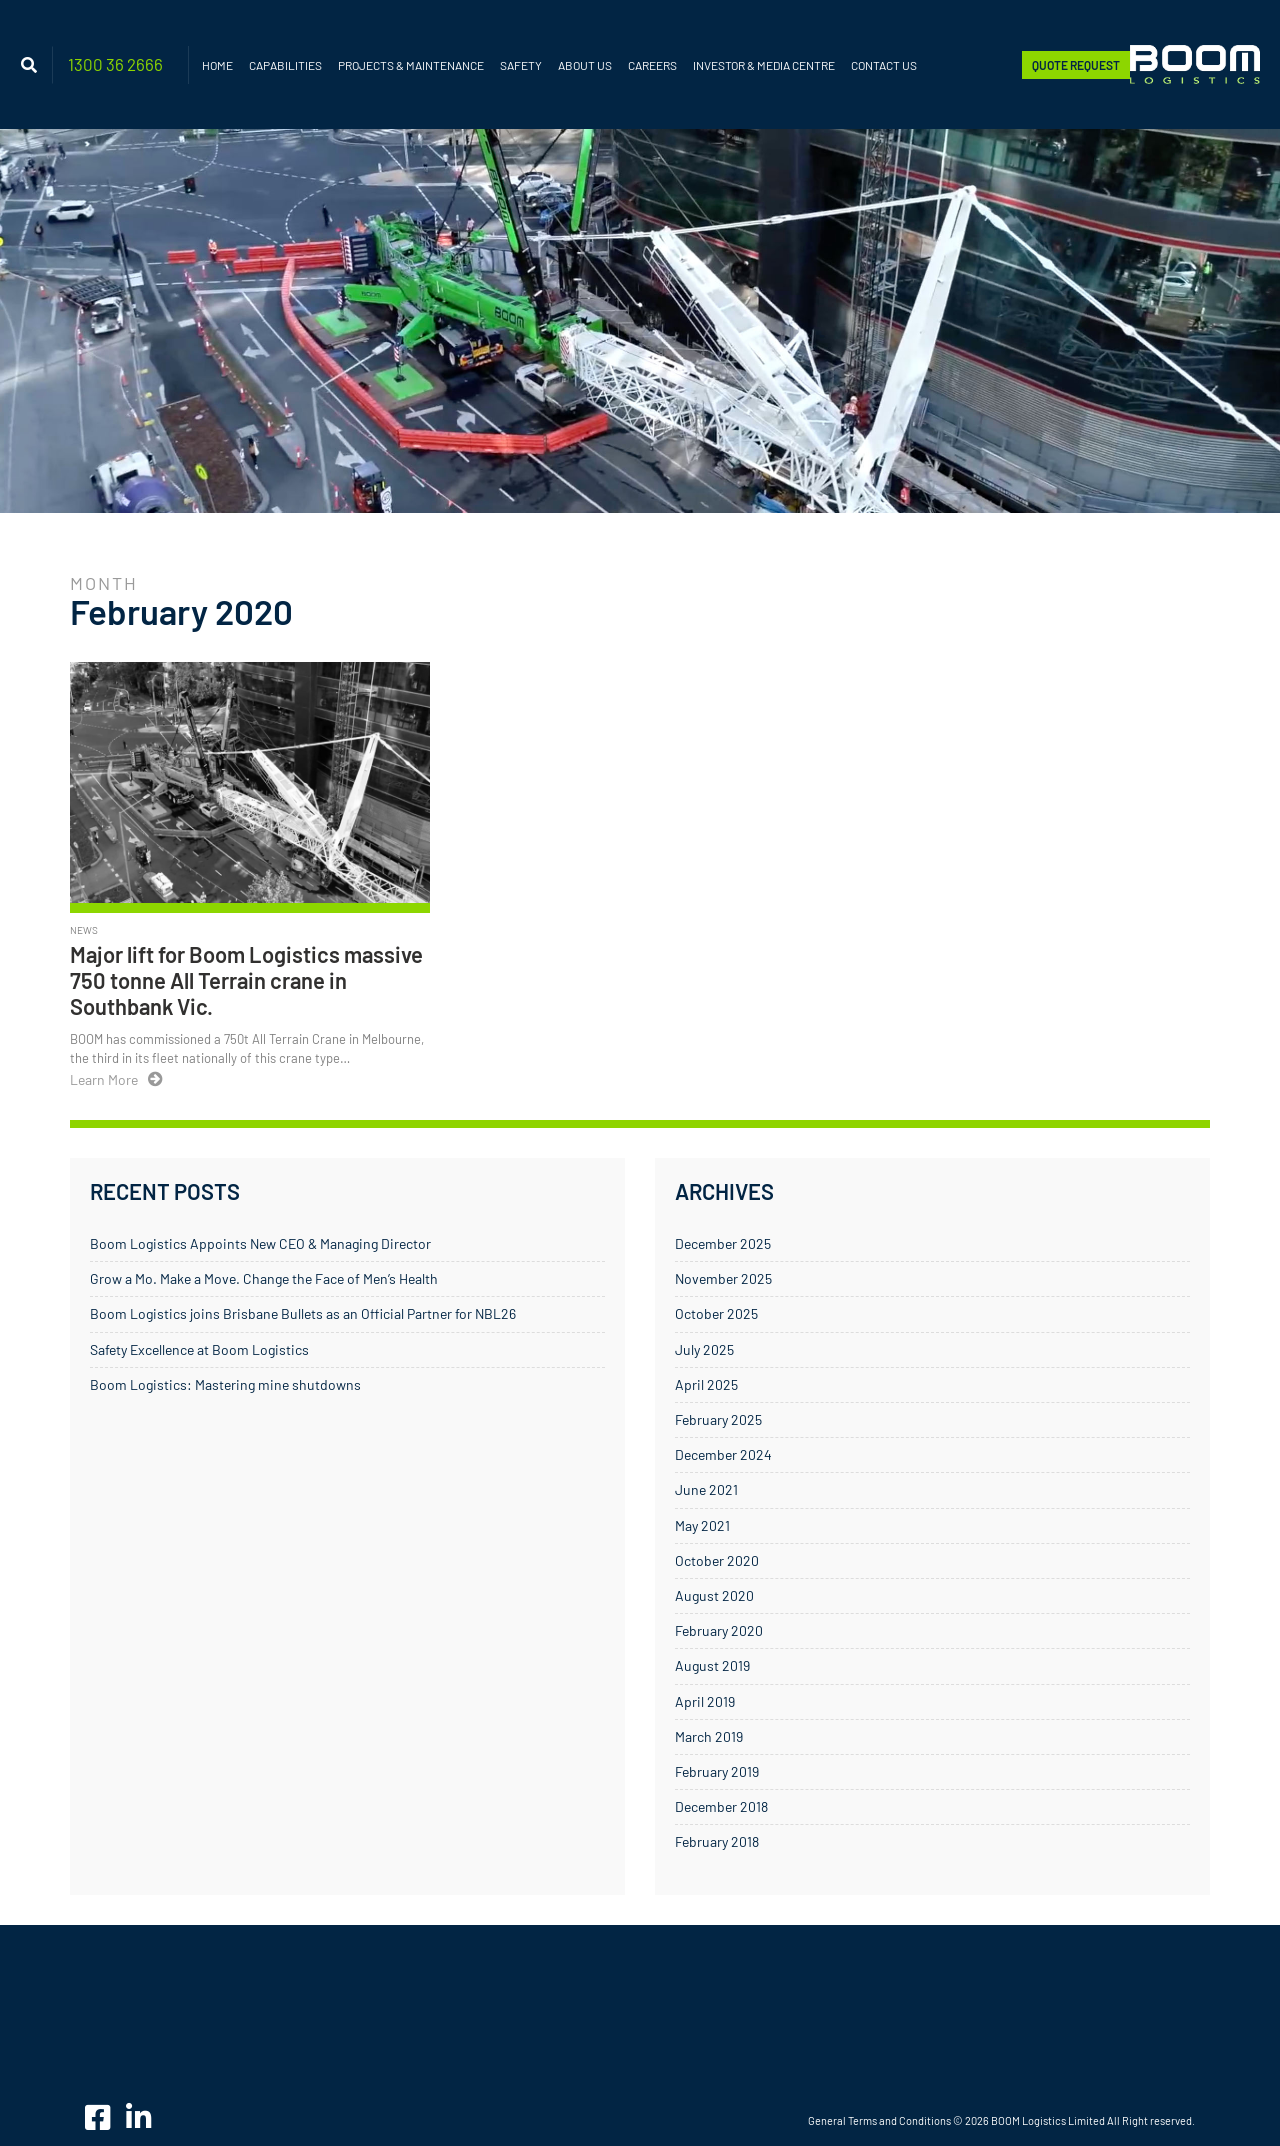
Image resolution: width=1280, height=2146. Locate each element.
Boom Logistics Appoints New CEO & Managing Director (260, 1243)
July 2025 (704, 1349)
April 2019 (705, 1701)
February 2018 (717, 1841)
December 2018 (721, 1806)
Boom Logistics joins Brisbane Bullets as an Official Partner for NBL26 (303, 1313)
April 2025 (706, 1384)
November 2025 (723, 1278)
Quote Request (1076, 65)
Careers (652, 65)
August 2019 (712, 1665)
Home (217, 65)
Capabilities (285, 65)
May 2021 (702, 1525)
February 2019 (717, 1771)
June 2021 (706, 1489)
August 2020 (714, 1595)
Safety (521, 65)
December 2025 (723, 1243)
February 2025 (718, 1419)
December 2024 (723, 1454)
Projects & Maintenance (411, 65)
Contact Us (884, 65)
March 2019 (709, 1736)
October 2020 (717, 1560)
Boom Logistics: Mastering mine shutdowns (225, 1384)
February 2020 (719, 1630)
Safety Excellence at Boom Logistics (199, 1349)
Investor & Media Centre (764, 65)
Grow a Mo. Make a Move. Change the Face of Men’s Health (264, 1278)
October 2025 (716, 1313)
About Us (585, 65)
